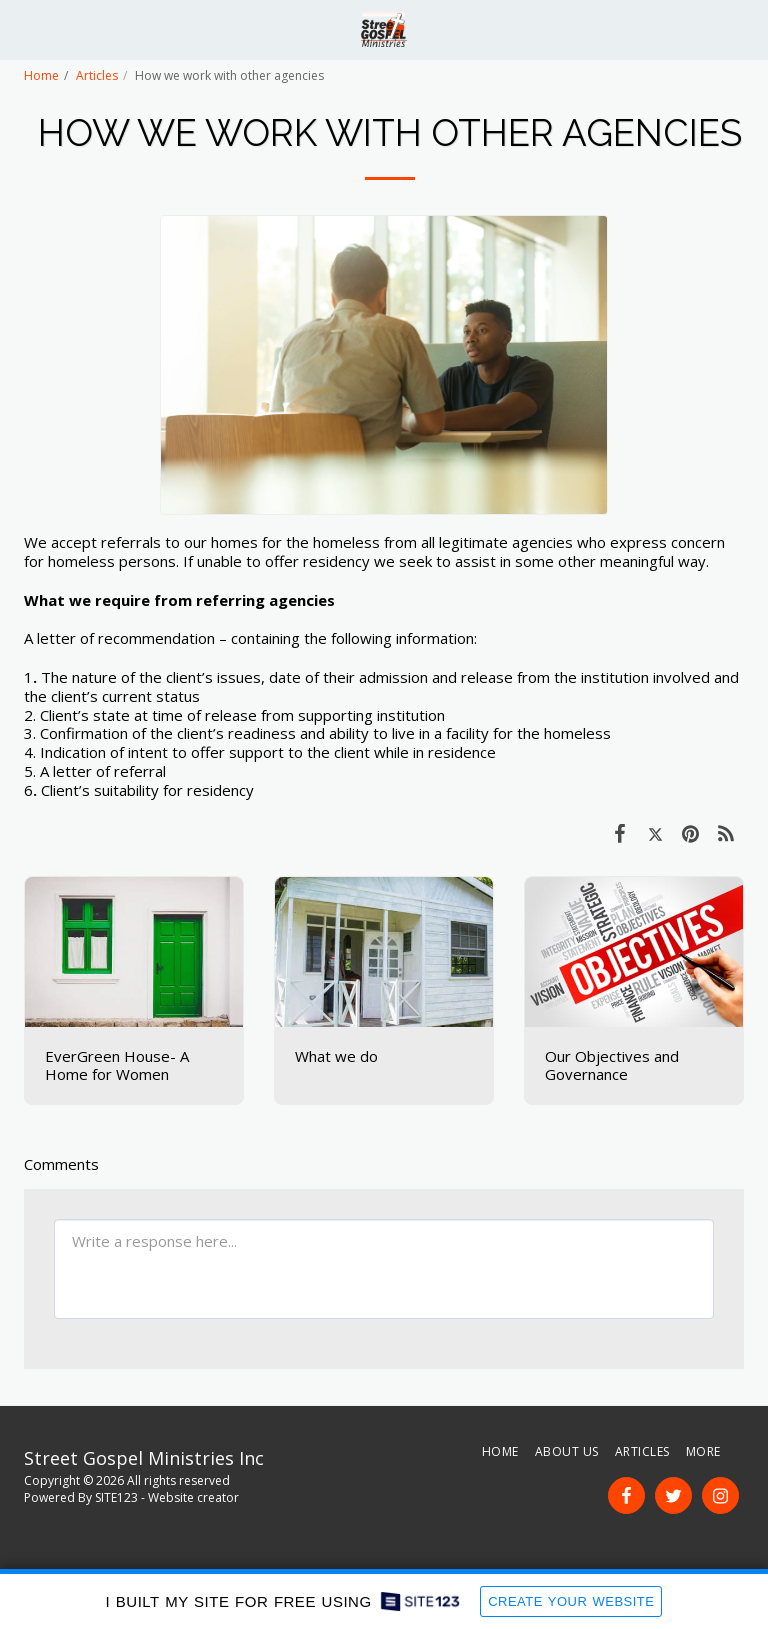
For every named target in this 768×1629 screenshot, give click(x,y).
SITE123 (116, 1497)
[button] (22, 28)
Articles (97, 75)
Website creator (193, 1497)
